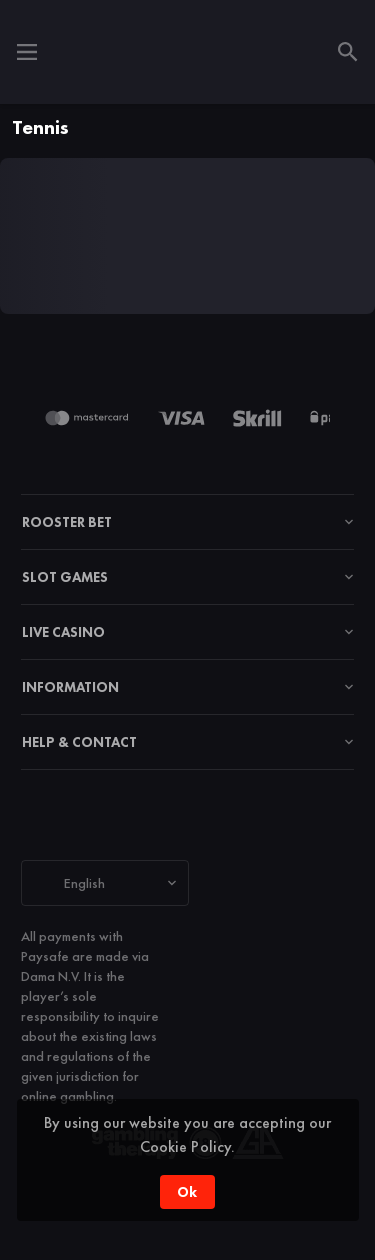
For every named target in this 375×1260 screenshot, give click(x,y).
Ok (187, 1192)
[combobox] (105, 883)
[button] (91, 418)
